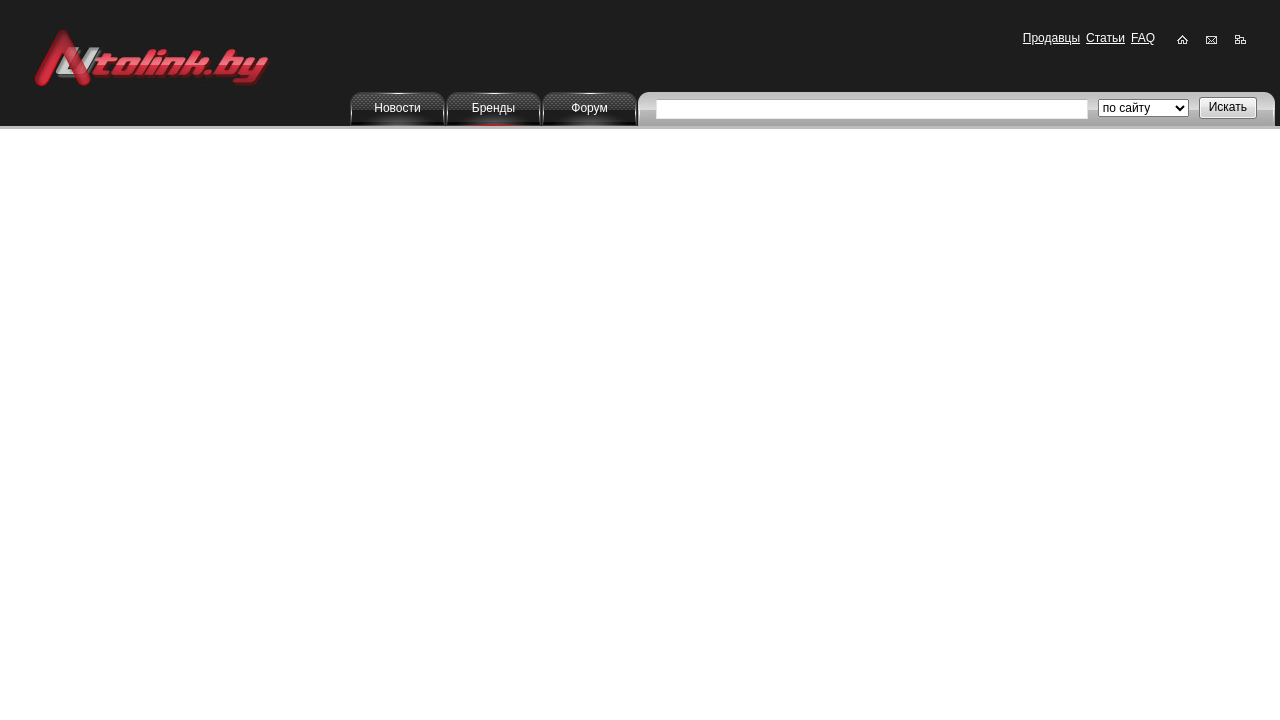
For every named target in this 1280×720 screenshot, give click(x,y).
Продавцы (1051, 38)
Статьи (1105, 38)
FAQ (1143, 38)
